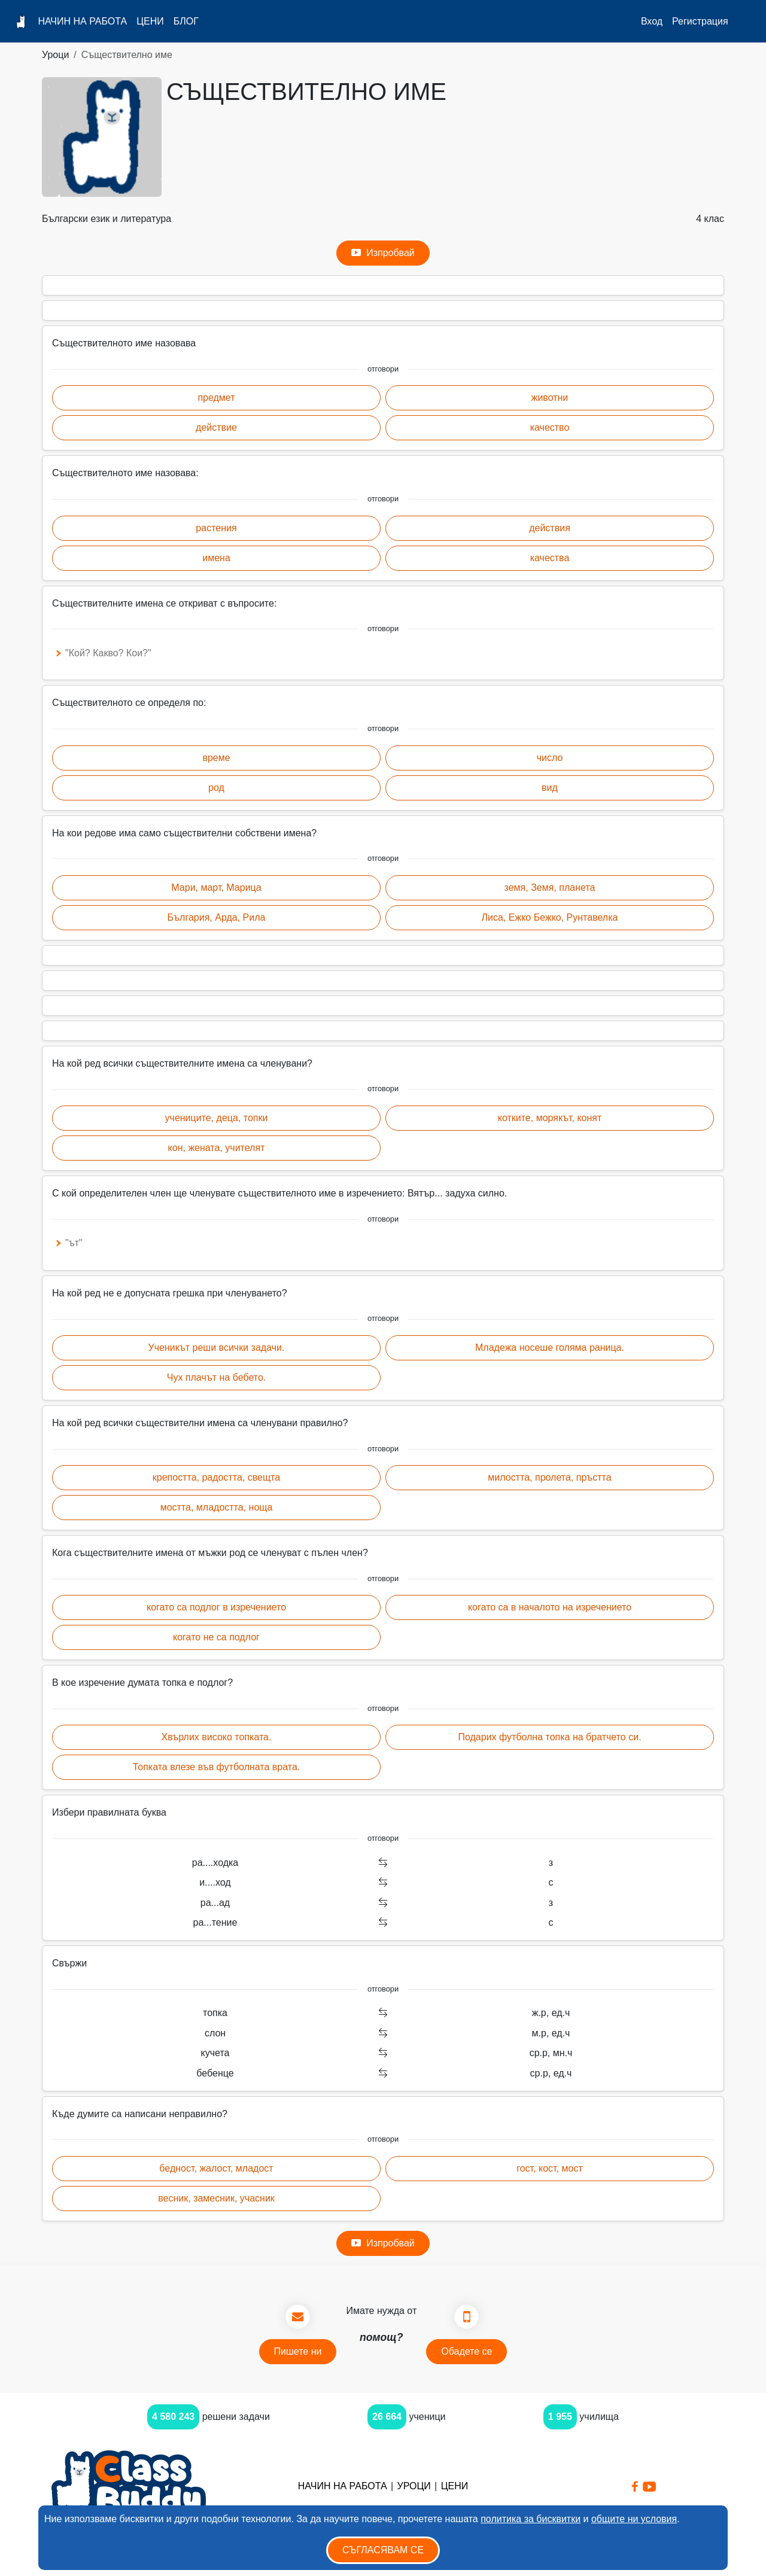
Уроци (55, 55)
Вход (651, 21)
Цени (150, 21)
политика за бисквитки (530, 2519)
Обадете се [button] (466, 2351)
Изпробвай (383, 253)
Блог (186, 21)
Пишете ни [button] (298, 2351)
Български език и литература (106, 219)
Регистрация (700, 21)
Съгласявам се (383, 2550)
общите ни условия (634, 2519)
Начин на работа (82, 21)
